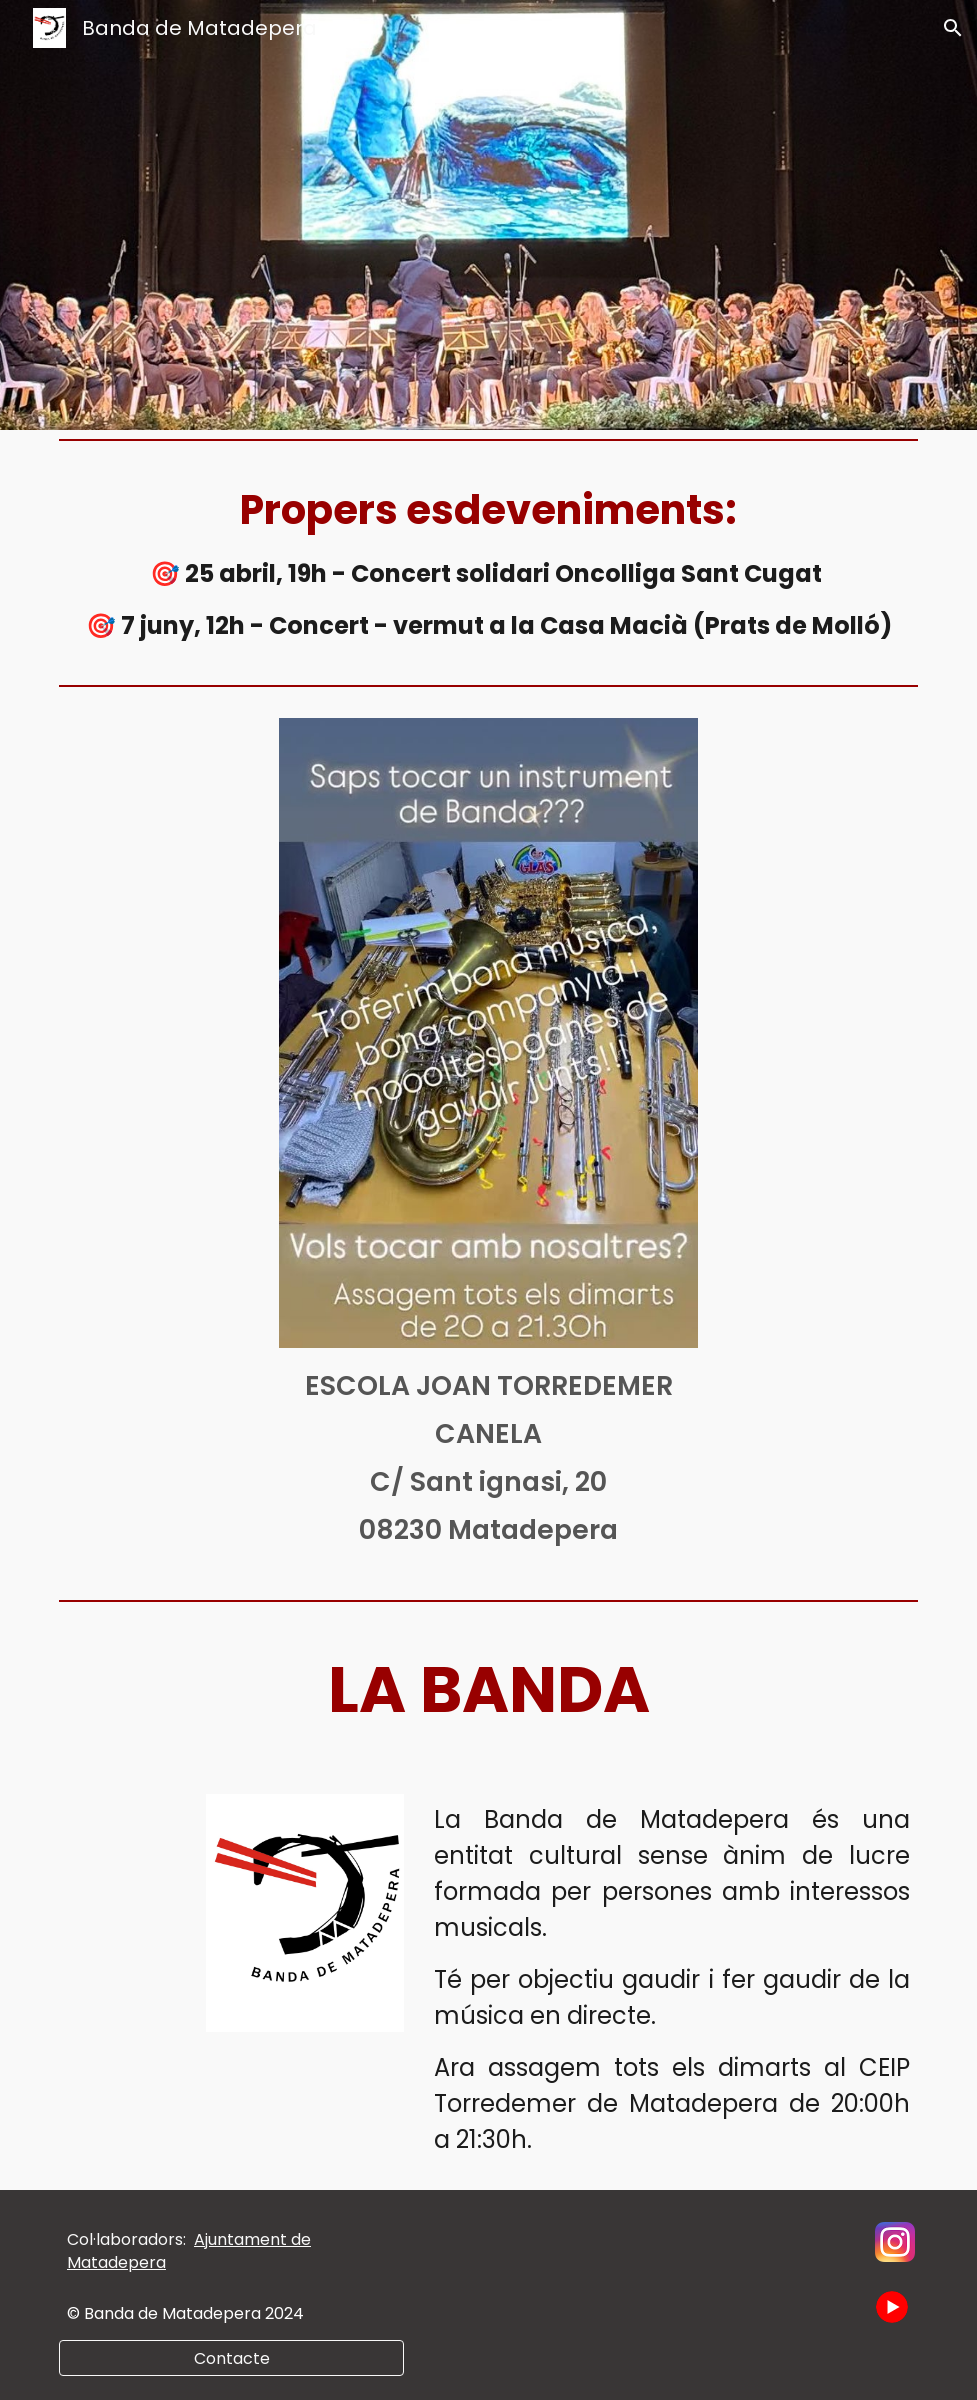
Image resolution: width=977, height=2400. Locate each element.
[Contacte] (231, 2358)
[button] (953, 28)
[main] (488, 562)
